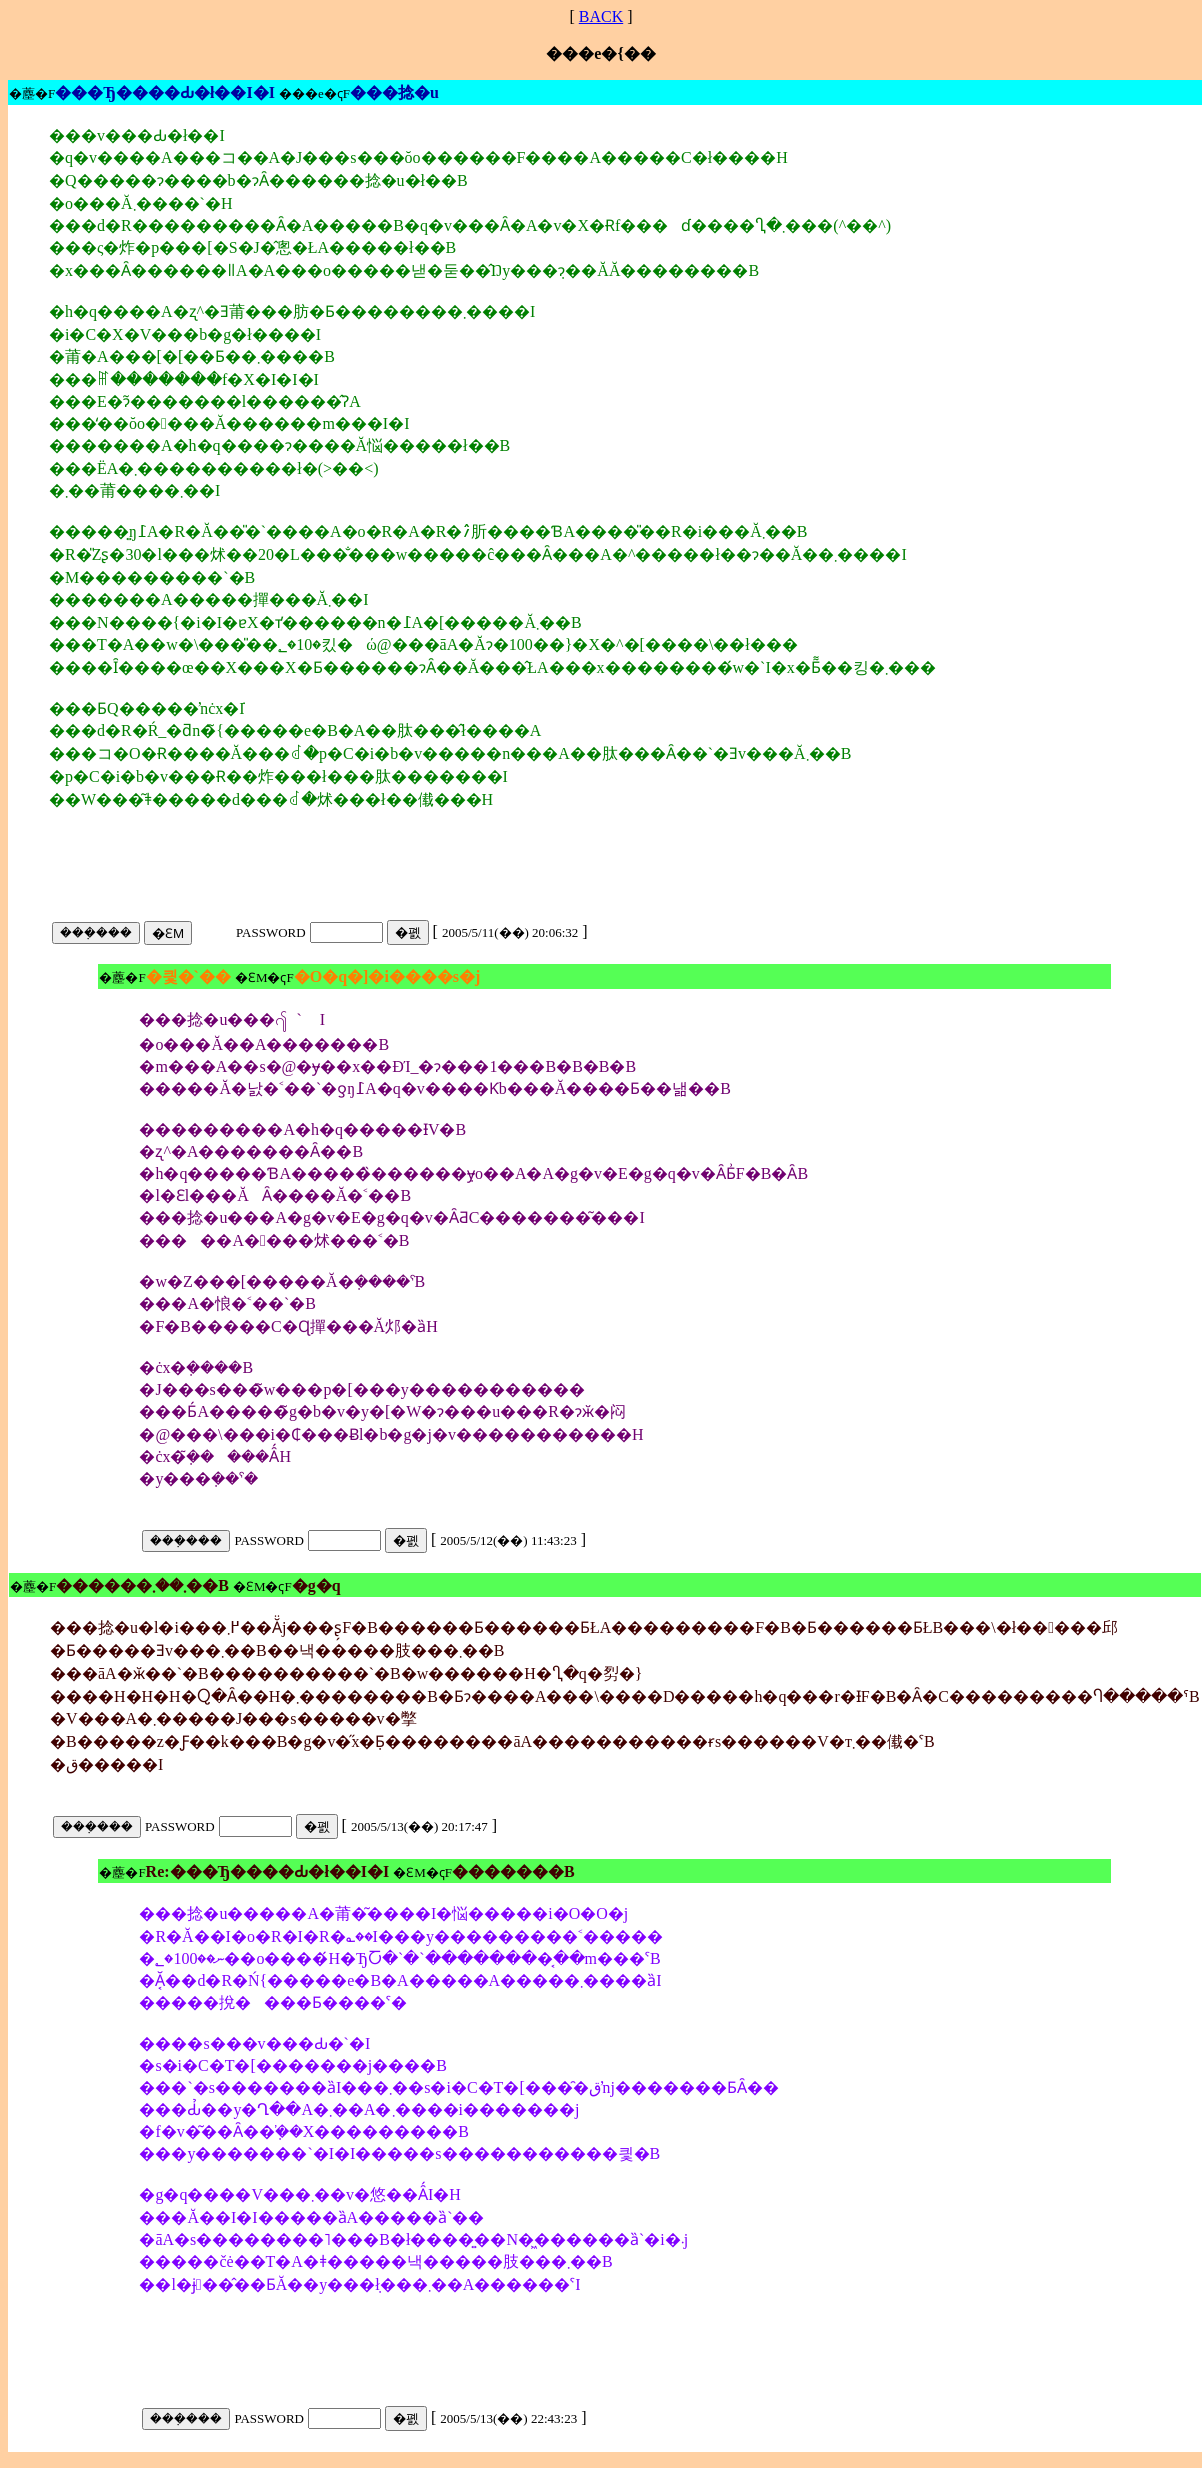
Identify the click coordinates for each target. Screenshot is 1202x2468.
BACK (601, 16)
